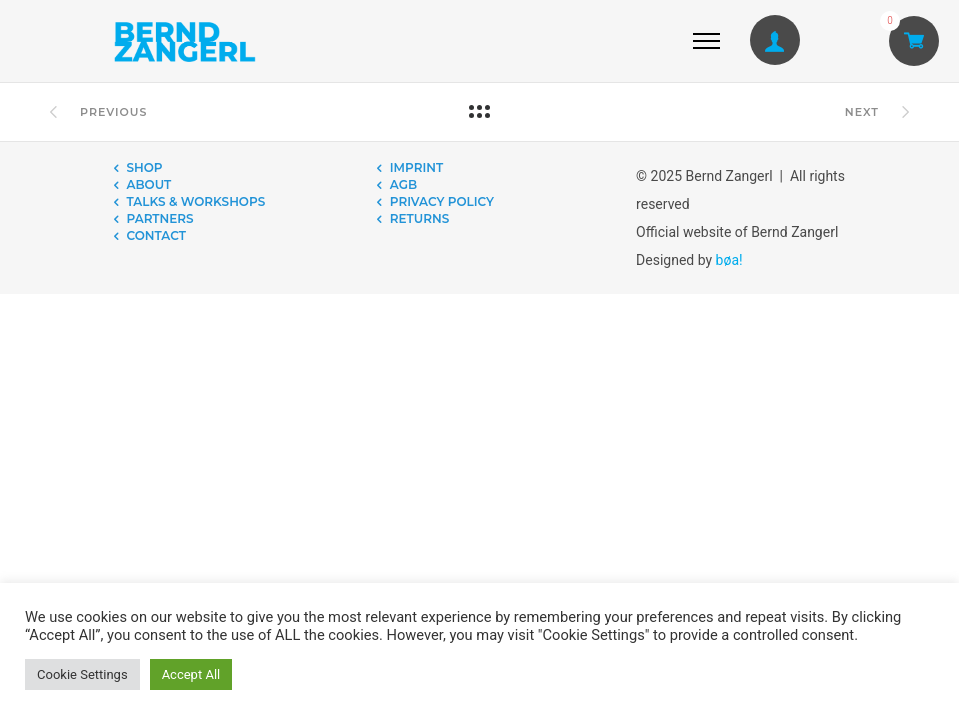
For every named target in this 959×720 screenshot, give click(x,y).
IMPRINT (416, 167)
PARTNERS (160, 218)
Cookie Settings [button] (82, 674)
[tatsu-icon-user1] (775, 41)
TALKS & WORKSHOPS (196, 201)
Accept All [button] (191, 674)
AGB (403, 184)
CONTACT (156, 235)
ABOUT (149, 184)
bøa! (729, 260)
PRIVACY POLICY (442, 201)
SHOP (145, 167)
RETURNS (419, 218)
